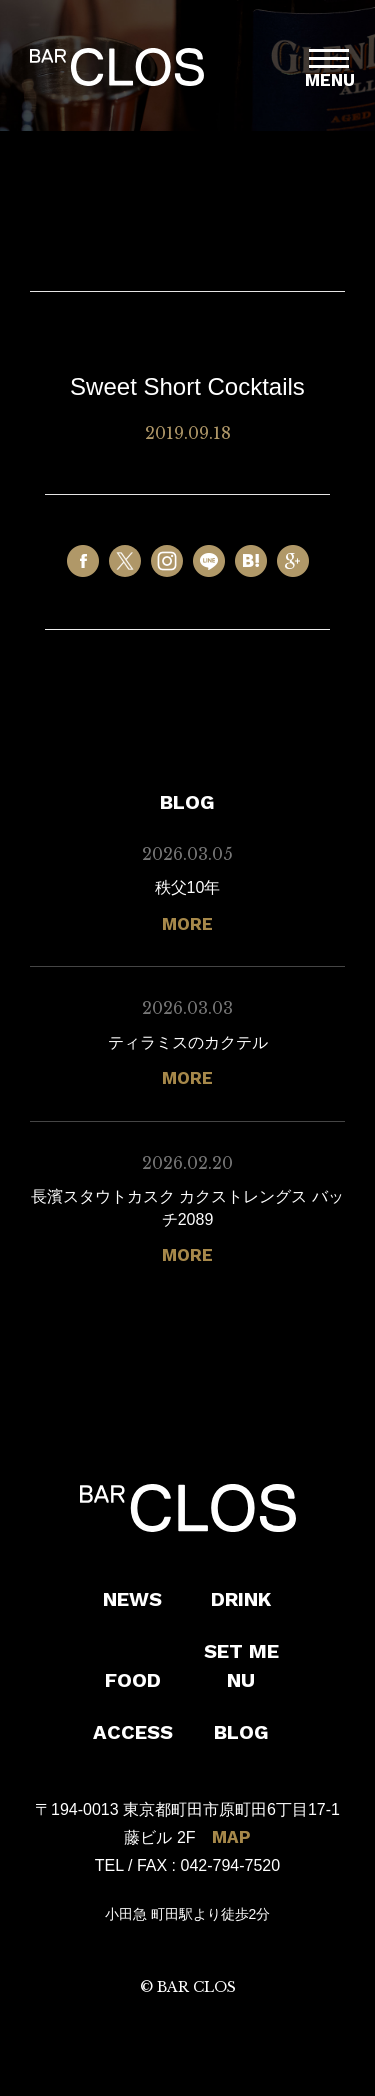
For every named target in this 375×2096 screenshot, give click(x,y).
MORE (187, 924)
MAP (231, 1837)
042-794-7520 (231, 1865)
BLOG (241, 1732)
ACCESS (133, 1732)
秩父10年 (188, 887)
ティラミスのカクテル (188, 1042)
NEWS (132, 1599)
